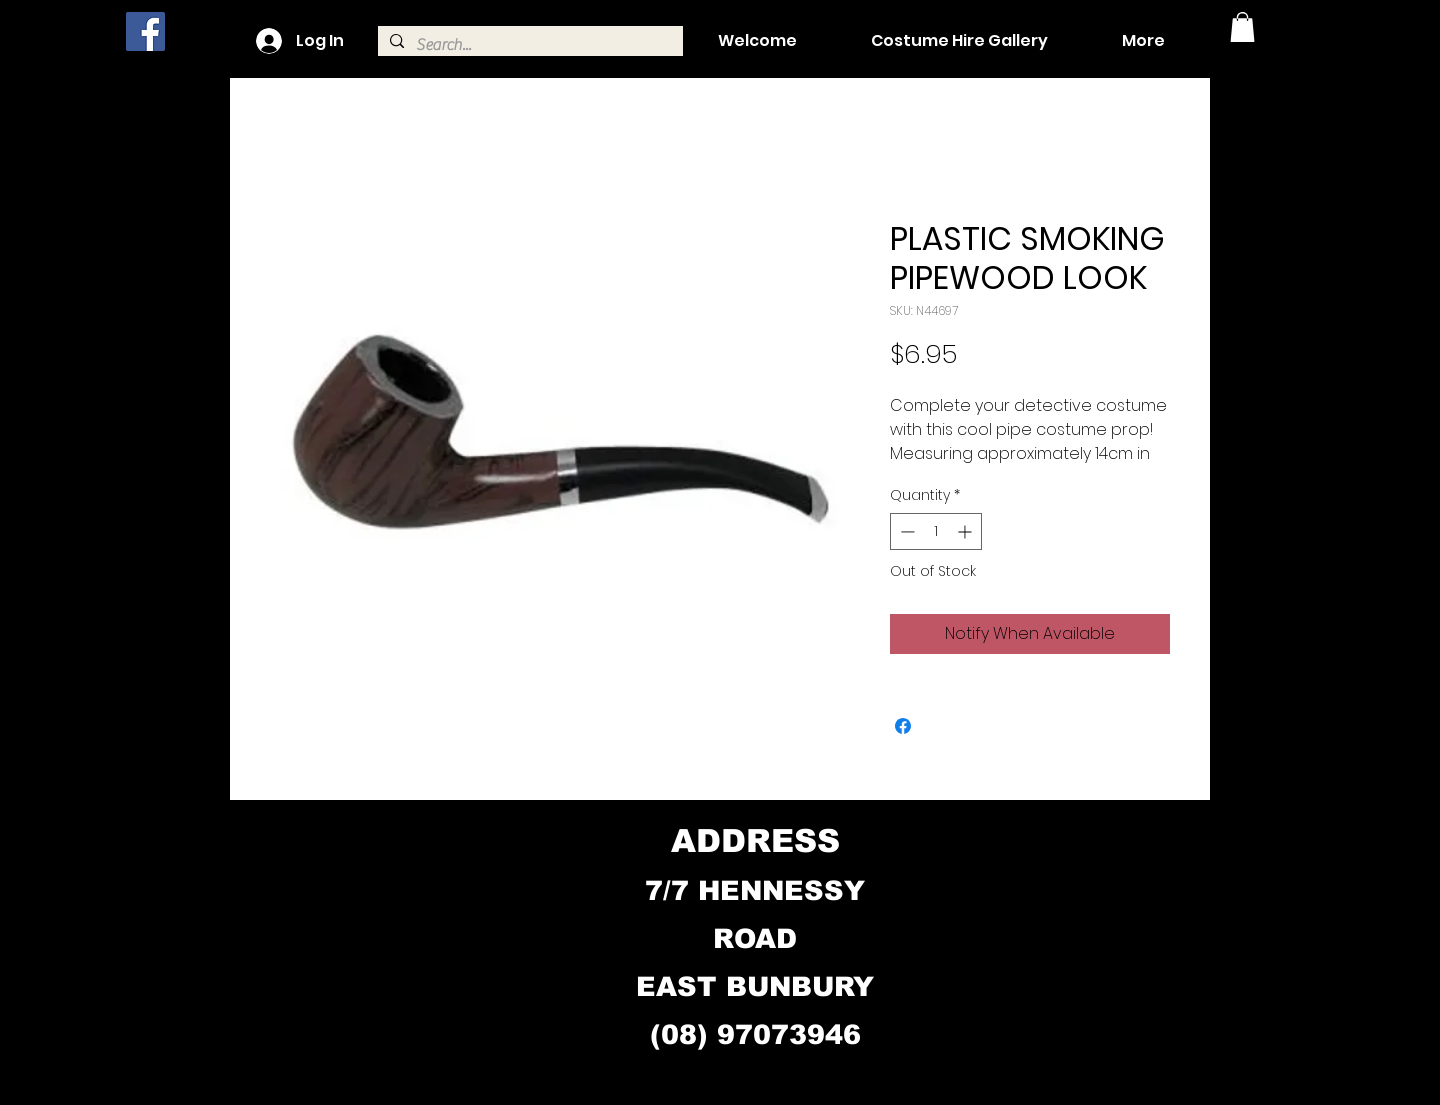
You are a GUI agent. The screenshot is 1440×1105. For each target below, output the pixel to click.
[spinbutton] (936, 531)
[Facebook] (145, 31)
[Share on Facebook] (903, 726)
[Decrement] (905, 531)
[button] (1242, 27)
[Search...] (528, 45)
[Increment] (966, 531)
